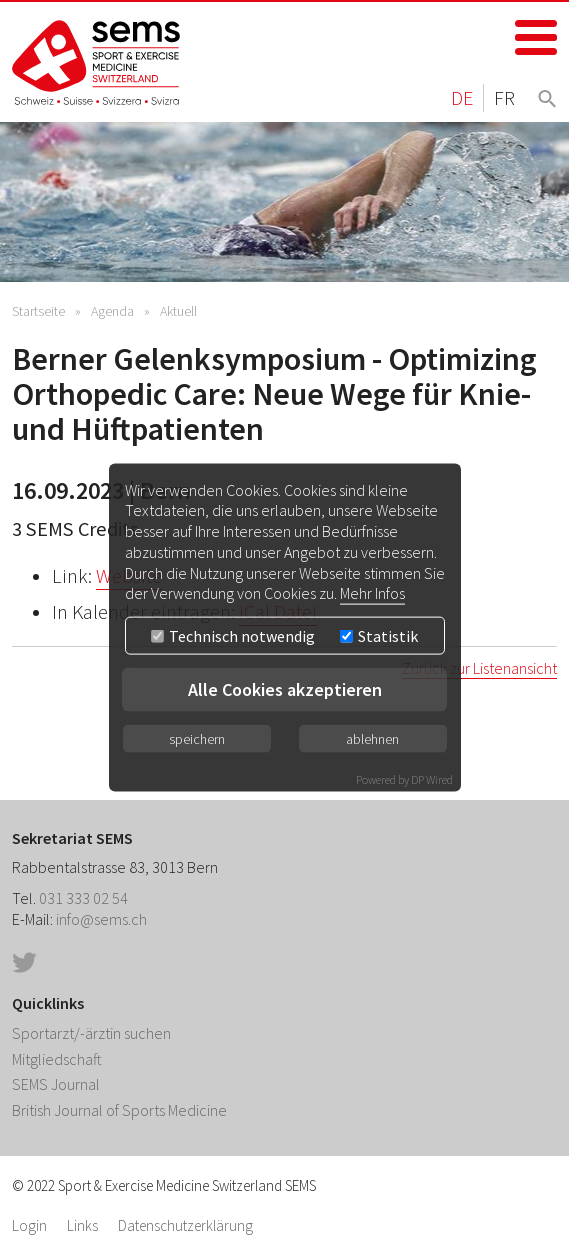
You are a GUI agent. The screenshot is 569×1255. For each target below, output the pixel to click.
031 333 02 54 (83, 898)
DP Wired (432, 779)
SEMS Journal (56, 1084)
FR (504, 97)
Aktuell (178, 311)
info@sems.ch (101, 919)
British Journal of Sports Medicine (119, 1110)
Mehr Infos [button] (372, 593)
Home (97, 62)
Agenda (112, 311)
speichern (197, 739)
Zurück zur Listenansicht (479, 668)
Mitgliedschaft (57, 1059)
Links (82, 1225)
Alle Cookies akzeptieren (285, 689)
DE (462, 97)
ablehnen (372, 739)
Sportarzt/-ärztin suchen (91, 1033)
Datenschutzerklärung (185, 1225)
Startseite (38, 311)
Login (29, 1225)
